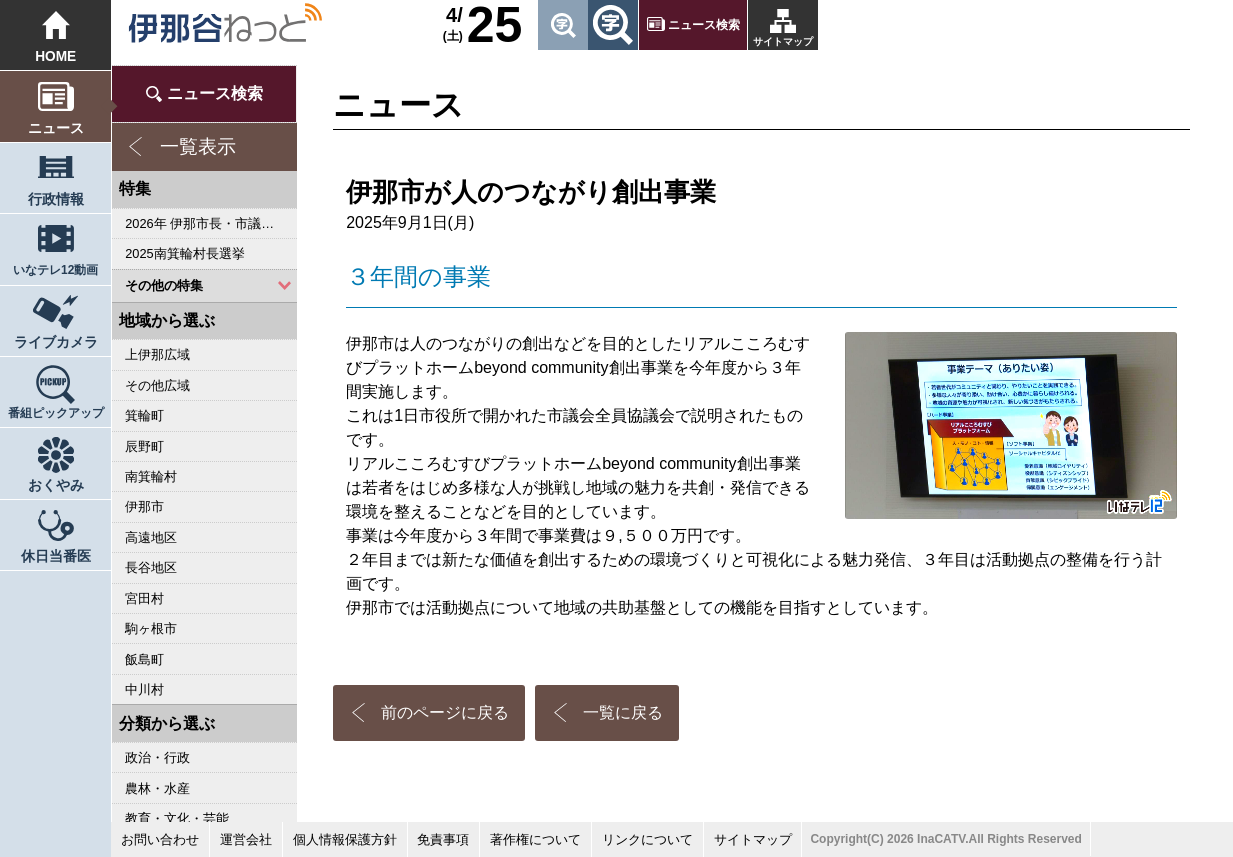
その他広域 (157, 385)
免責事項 (443, 839)
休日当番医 (56, 556)
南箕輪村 (151, 476)
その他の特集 (164, 285)
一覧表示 (198, 146)
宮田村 (144, 598)
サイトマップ (783, 41)
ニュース (56, 128)
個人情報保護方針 (345, 839)
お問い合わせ (160, 839)
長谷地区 (151, 567)
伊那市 (144, 506)
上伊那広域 (157, 354)
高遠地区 (151, 537)
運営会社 (246, 839)
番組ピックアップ (56, 413)
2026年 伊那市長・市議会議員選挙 (211, 223)
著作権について (535, 839)
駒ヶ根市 (151, 628)
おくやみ (56, 485)
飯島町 (144, 659)
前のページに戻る (445, 712)
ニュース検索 (704, 25)
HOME (55, 56)
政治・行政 (157, 757)
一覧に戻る (623, 712)
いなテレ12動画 (55, 270)
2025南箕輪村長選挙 (184, 253)
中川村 (144, 689)
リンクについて (647, 839)
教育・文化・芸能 (177, 818)
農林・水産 (157, 788)
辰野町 (144, 446)
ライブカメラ (56, 342)
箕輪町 (144, 415)
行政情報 (56, 199)
